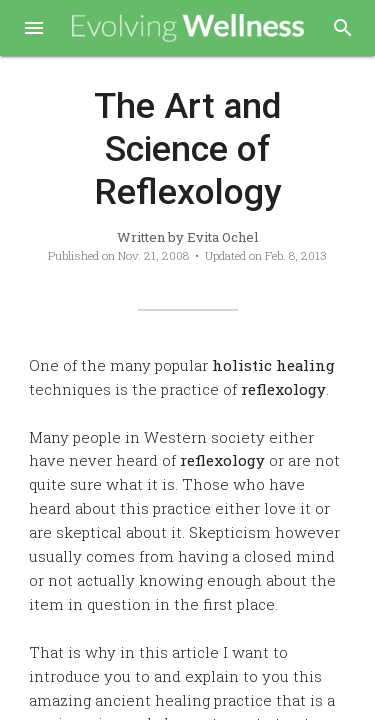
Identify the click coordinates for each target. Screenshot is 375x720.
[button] (34, 30)
